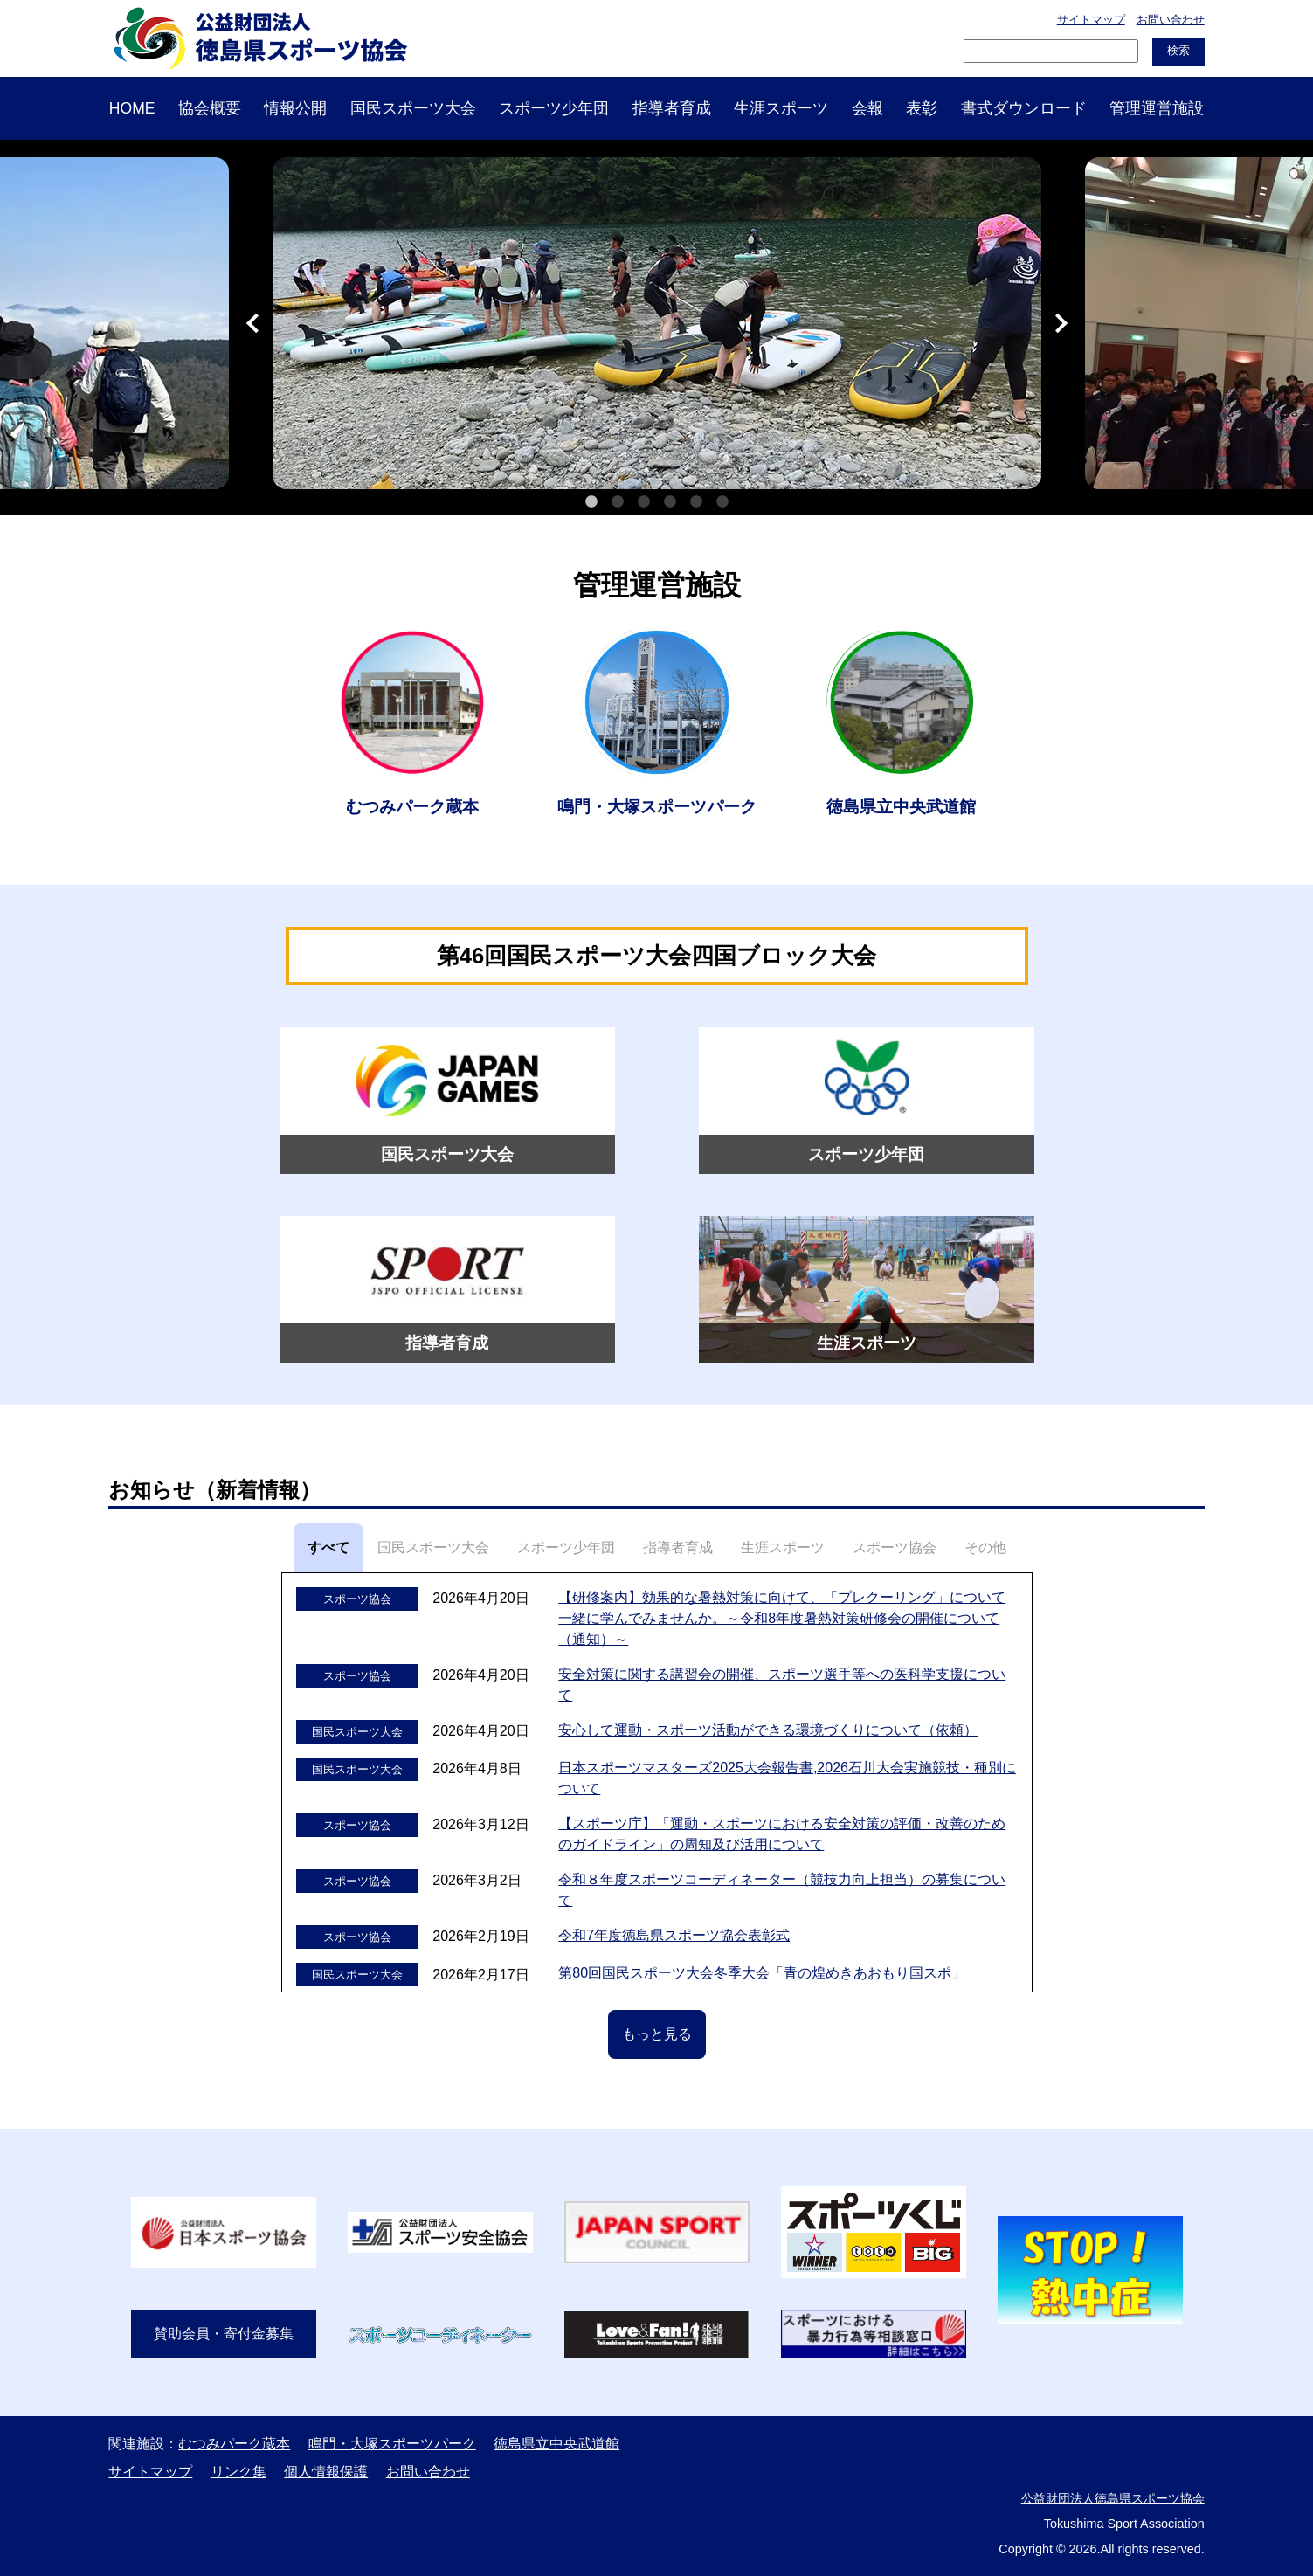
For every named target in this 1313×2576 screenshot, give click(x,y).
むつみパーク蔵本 (234, 2443)
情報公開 (295, 108)
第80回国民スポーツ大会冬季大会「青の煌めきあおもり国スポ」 (761, 1972)
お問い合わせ (1171, 19)
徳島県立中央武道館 (556, 2443)
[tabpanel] (657, 323)
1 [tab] (591, 502)
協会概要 (209, 108)
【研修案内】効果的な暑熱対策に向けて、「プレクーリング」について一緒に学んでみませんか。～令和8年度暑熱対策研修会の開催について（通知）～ (781, 1618)
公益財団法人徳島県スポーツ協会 (1113, 2498)
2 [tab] (617, 502)
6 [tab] (722, 502)
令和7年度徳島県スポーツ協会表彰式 (674, 1935)
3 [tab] (644, 502)
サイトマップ (1091, 19)
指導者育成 (671, 108)
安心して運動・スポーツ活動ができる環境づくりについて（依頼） (768, 1730)
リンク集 (238, 2471)
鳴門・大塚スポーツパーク (392, 2443)
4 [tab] (670, 502)
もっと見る (657, 2034)
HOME (132, 108)
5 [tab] (696, 502)
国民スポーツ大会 (413, 108)
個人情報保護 (326, 2471)
